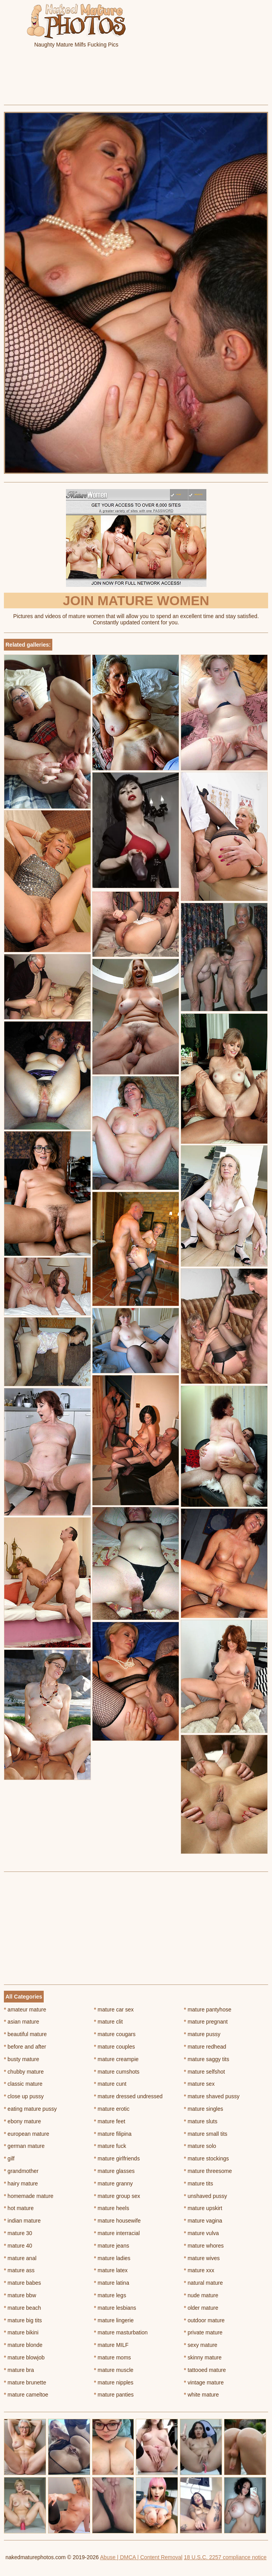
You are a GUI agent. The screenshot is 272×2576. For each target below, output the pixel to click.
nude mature (201, 2295)
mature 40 (18, 2246)
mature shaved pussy (211, 2096)
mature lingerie (114, 2320)
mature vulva (201, 2233)
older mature (201, 2308)
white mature (201, 2394)
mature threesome (208, 2171)
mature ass (19, 2270)
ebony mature (22, 2121)
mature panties (114, 2394)
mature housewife (117, 2220)
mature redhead (205, 2047)
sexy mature (200, 2345)
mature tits (198, 2183)
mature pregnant (206, 2021)
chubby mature (24, 2072)
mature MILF (111, 2345)
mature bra (19, 2370)
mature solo (200, 2146)
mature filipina (113, 2134)
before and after (25, 2047)
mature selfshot (204, 2072)
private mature (203, 2332)
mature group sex (117, 2196)
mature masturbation (121, 2332)
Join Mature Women (136, 600)
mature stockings (206, 2158)
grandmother (21, 2171)
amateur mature (25, 2009)
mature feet (109, 2121)
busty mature (21, 2059)
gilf (9, 2158)
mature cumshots (117, 2072)
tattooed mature (205, 2370)
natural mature (203, 2283)
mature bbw (20, 2295)
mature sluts (200, 2121)
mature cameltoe (26, 2394)
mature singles (203, 2109)
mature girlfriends (117, 2158)
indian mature (22, 2220)
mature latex (111, 2270)
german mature (24, 2146)
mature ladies (112, 2258)
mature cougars (115, 2034)
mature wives (202, 2258)
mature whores (204, 2246)
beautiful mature (25, 2034)
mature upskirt (203, 2208)
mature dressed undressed (128, 2096)
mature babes (22, 2283)
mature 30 (18, 2233)
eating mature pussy (30, 2109)
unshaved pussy (205, 2196)
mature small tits (205, 2134)
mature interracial (117, 2233)
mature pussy (202, 2034)
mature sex (199, 2084)
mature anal (20, 2258)
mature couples (114, 2047)
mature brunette (25, 2382)
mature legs (110, 2295)
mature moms (112, 2357)
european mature (26, 2134)
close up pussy (24, 2096)
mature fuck (110, 2146)
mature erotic (112, 2109)
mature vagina (203, 2220)
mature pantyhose (207, 2009)
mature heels (111, 2208)
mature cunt (110, 2084)
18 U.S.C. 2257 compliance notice (225, 2557)
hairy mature (21, 2183)
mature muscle (113, 2370)
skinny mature (203, 2357)
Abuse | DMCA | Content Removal (141, 2557)
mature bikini (21, 2332)
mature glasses (114, 2171)
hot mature (19, 2208)
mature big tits (23, 2320)
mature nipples (113, 2382)
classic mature (23, 2084)
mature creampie (116, 2059)
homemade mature (28, 2196)
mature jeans (111, 2246)
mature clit (108, 2021)
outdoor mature (204, 2320)
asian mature (21, 2021)
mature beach (22, 2308)
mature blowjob (24, 2357)
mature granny (113, 2183)
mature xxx (199, 2270)
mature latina (111, 2283)
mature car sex (114, 2009)
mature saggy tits (206, 2059)
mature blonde (23, 2345)
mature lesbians (115, 2308)
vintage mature (204, 2382)
